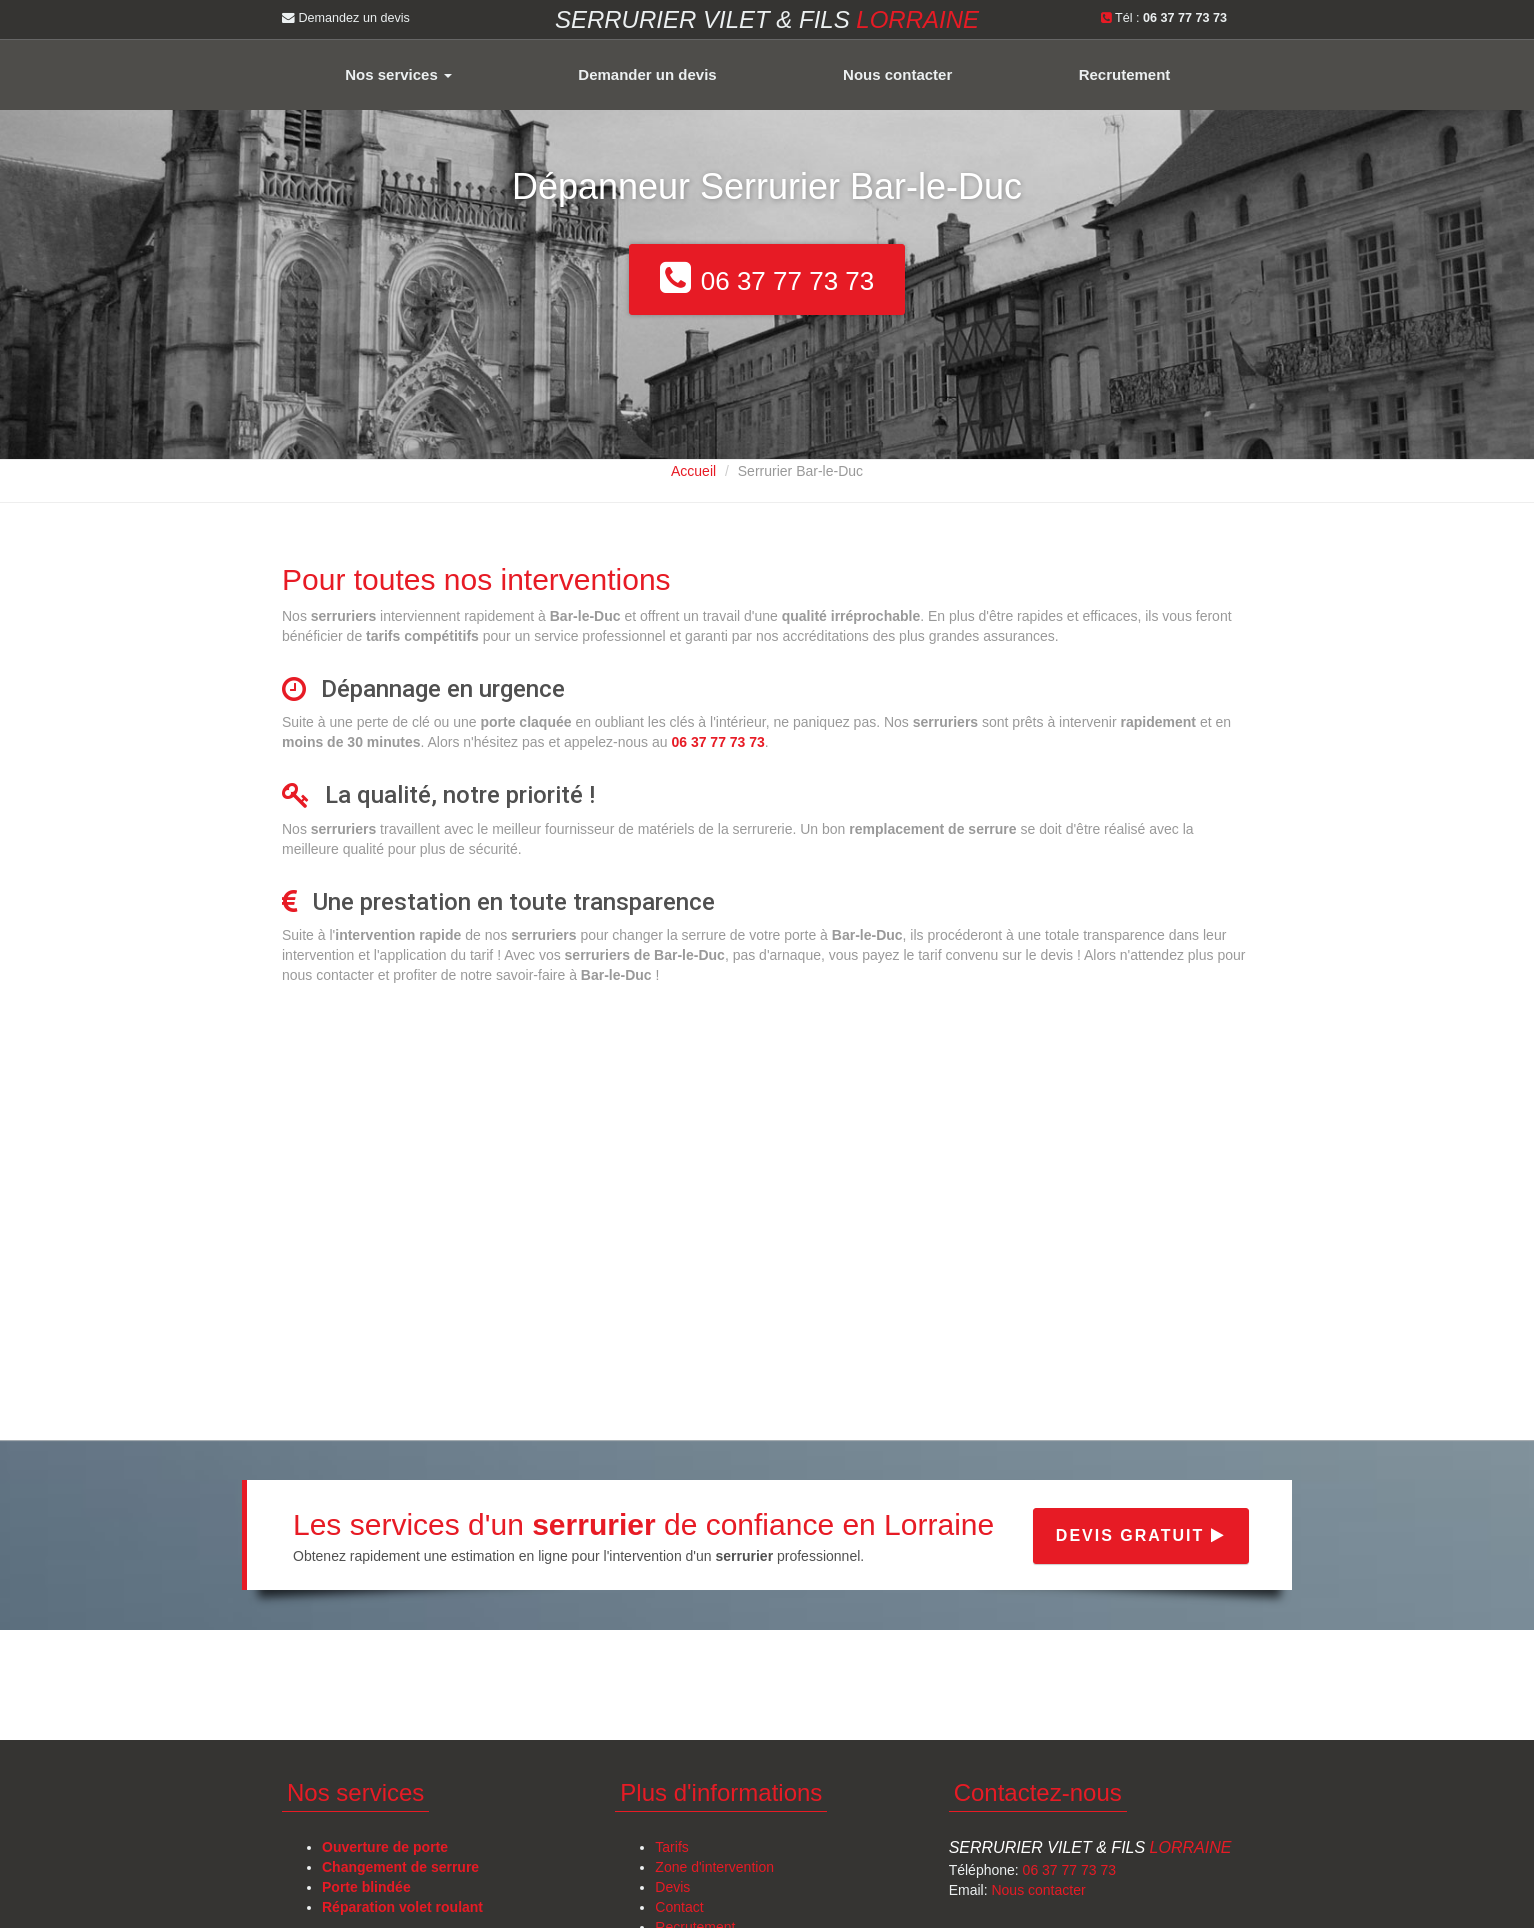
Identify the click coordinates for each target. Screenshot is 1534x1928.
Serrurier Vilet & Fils (1090, 1847)
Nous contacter (897, 74)
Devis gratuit (1141, 1535)
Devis (672, 1887)
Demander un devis (647, 74)
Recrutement (1125, 74)
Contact (679, 1907)
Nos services (398, 74)
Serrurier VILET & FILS (767, 19)
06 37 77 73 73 (1069, 1870)
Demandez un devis (346, 18)
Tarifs (671, 1847)
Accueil (693, 471)
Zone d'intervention (714, 1867)
